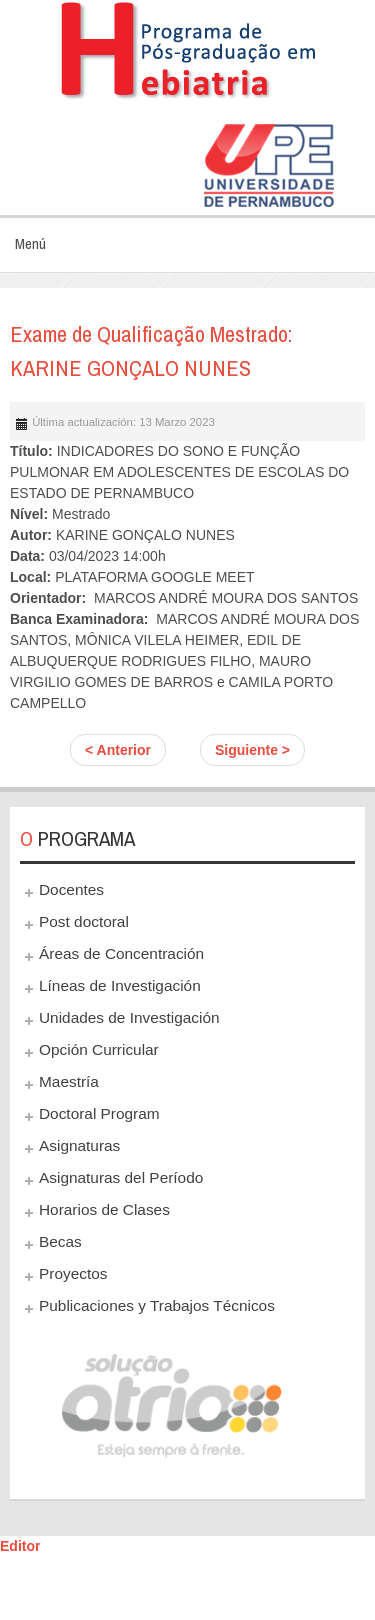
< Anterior (118, 750)
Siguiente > (252, 750)
